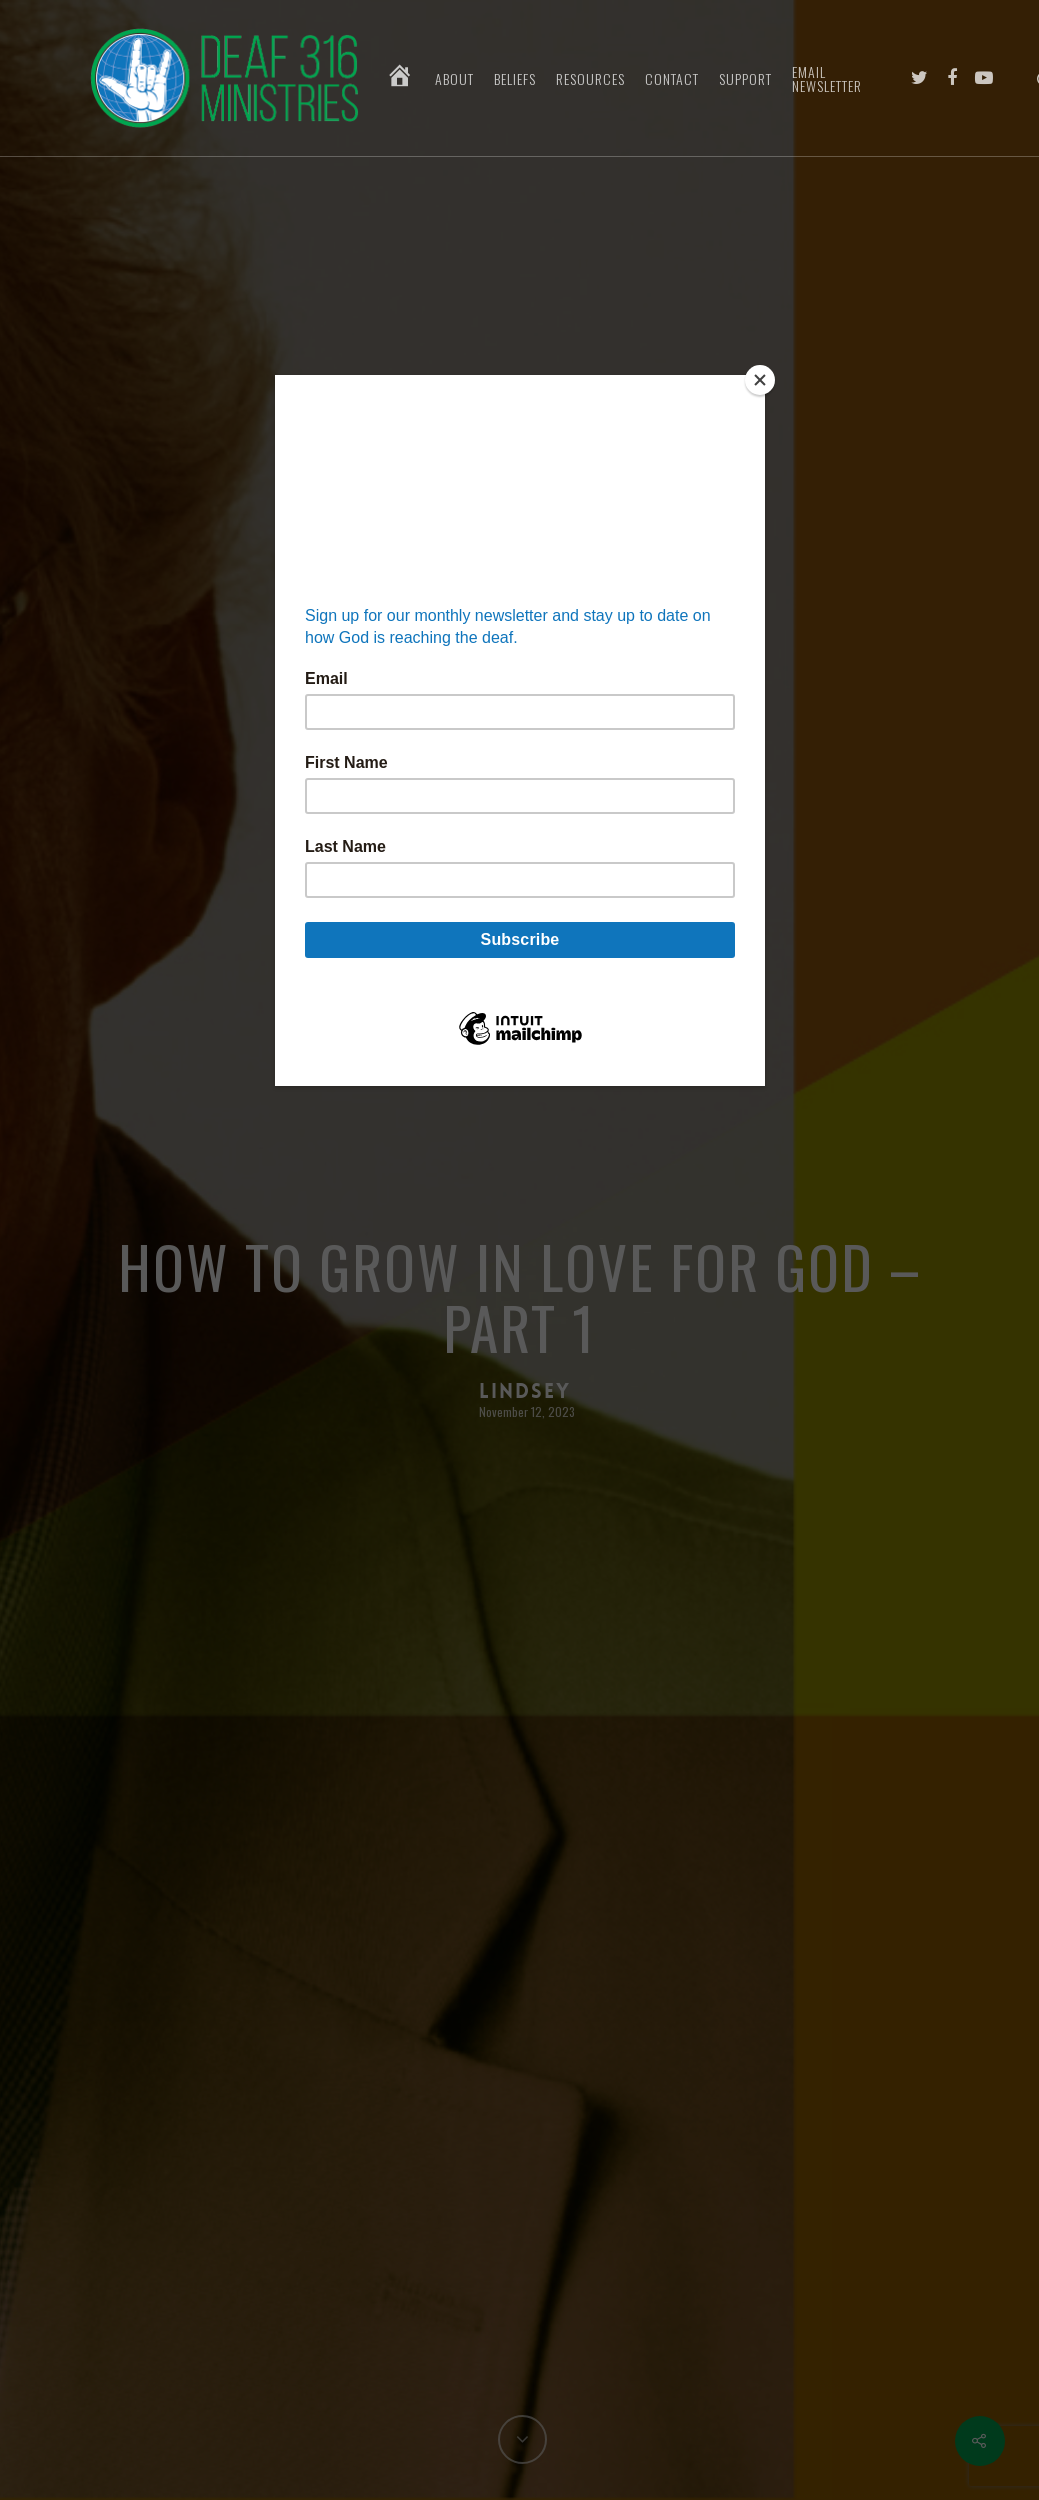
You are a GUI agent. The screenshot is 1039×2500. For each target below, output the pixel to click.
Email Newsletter (827, 79)
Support (745, 79)
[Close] (760, 380)
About (454, 79)
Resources (590, 79)
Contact (672, 79)
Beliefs (515, 79)
